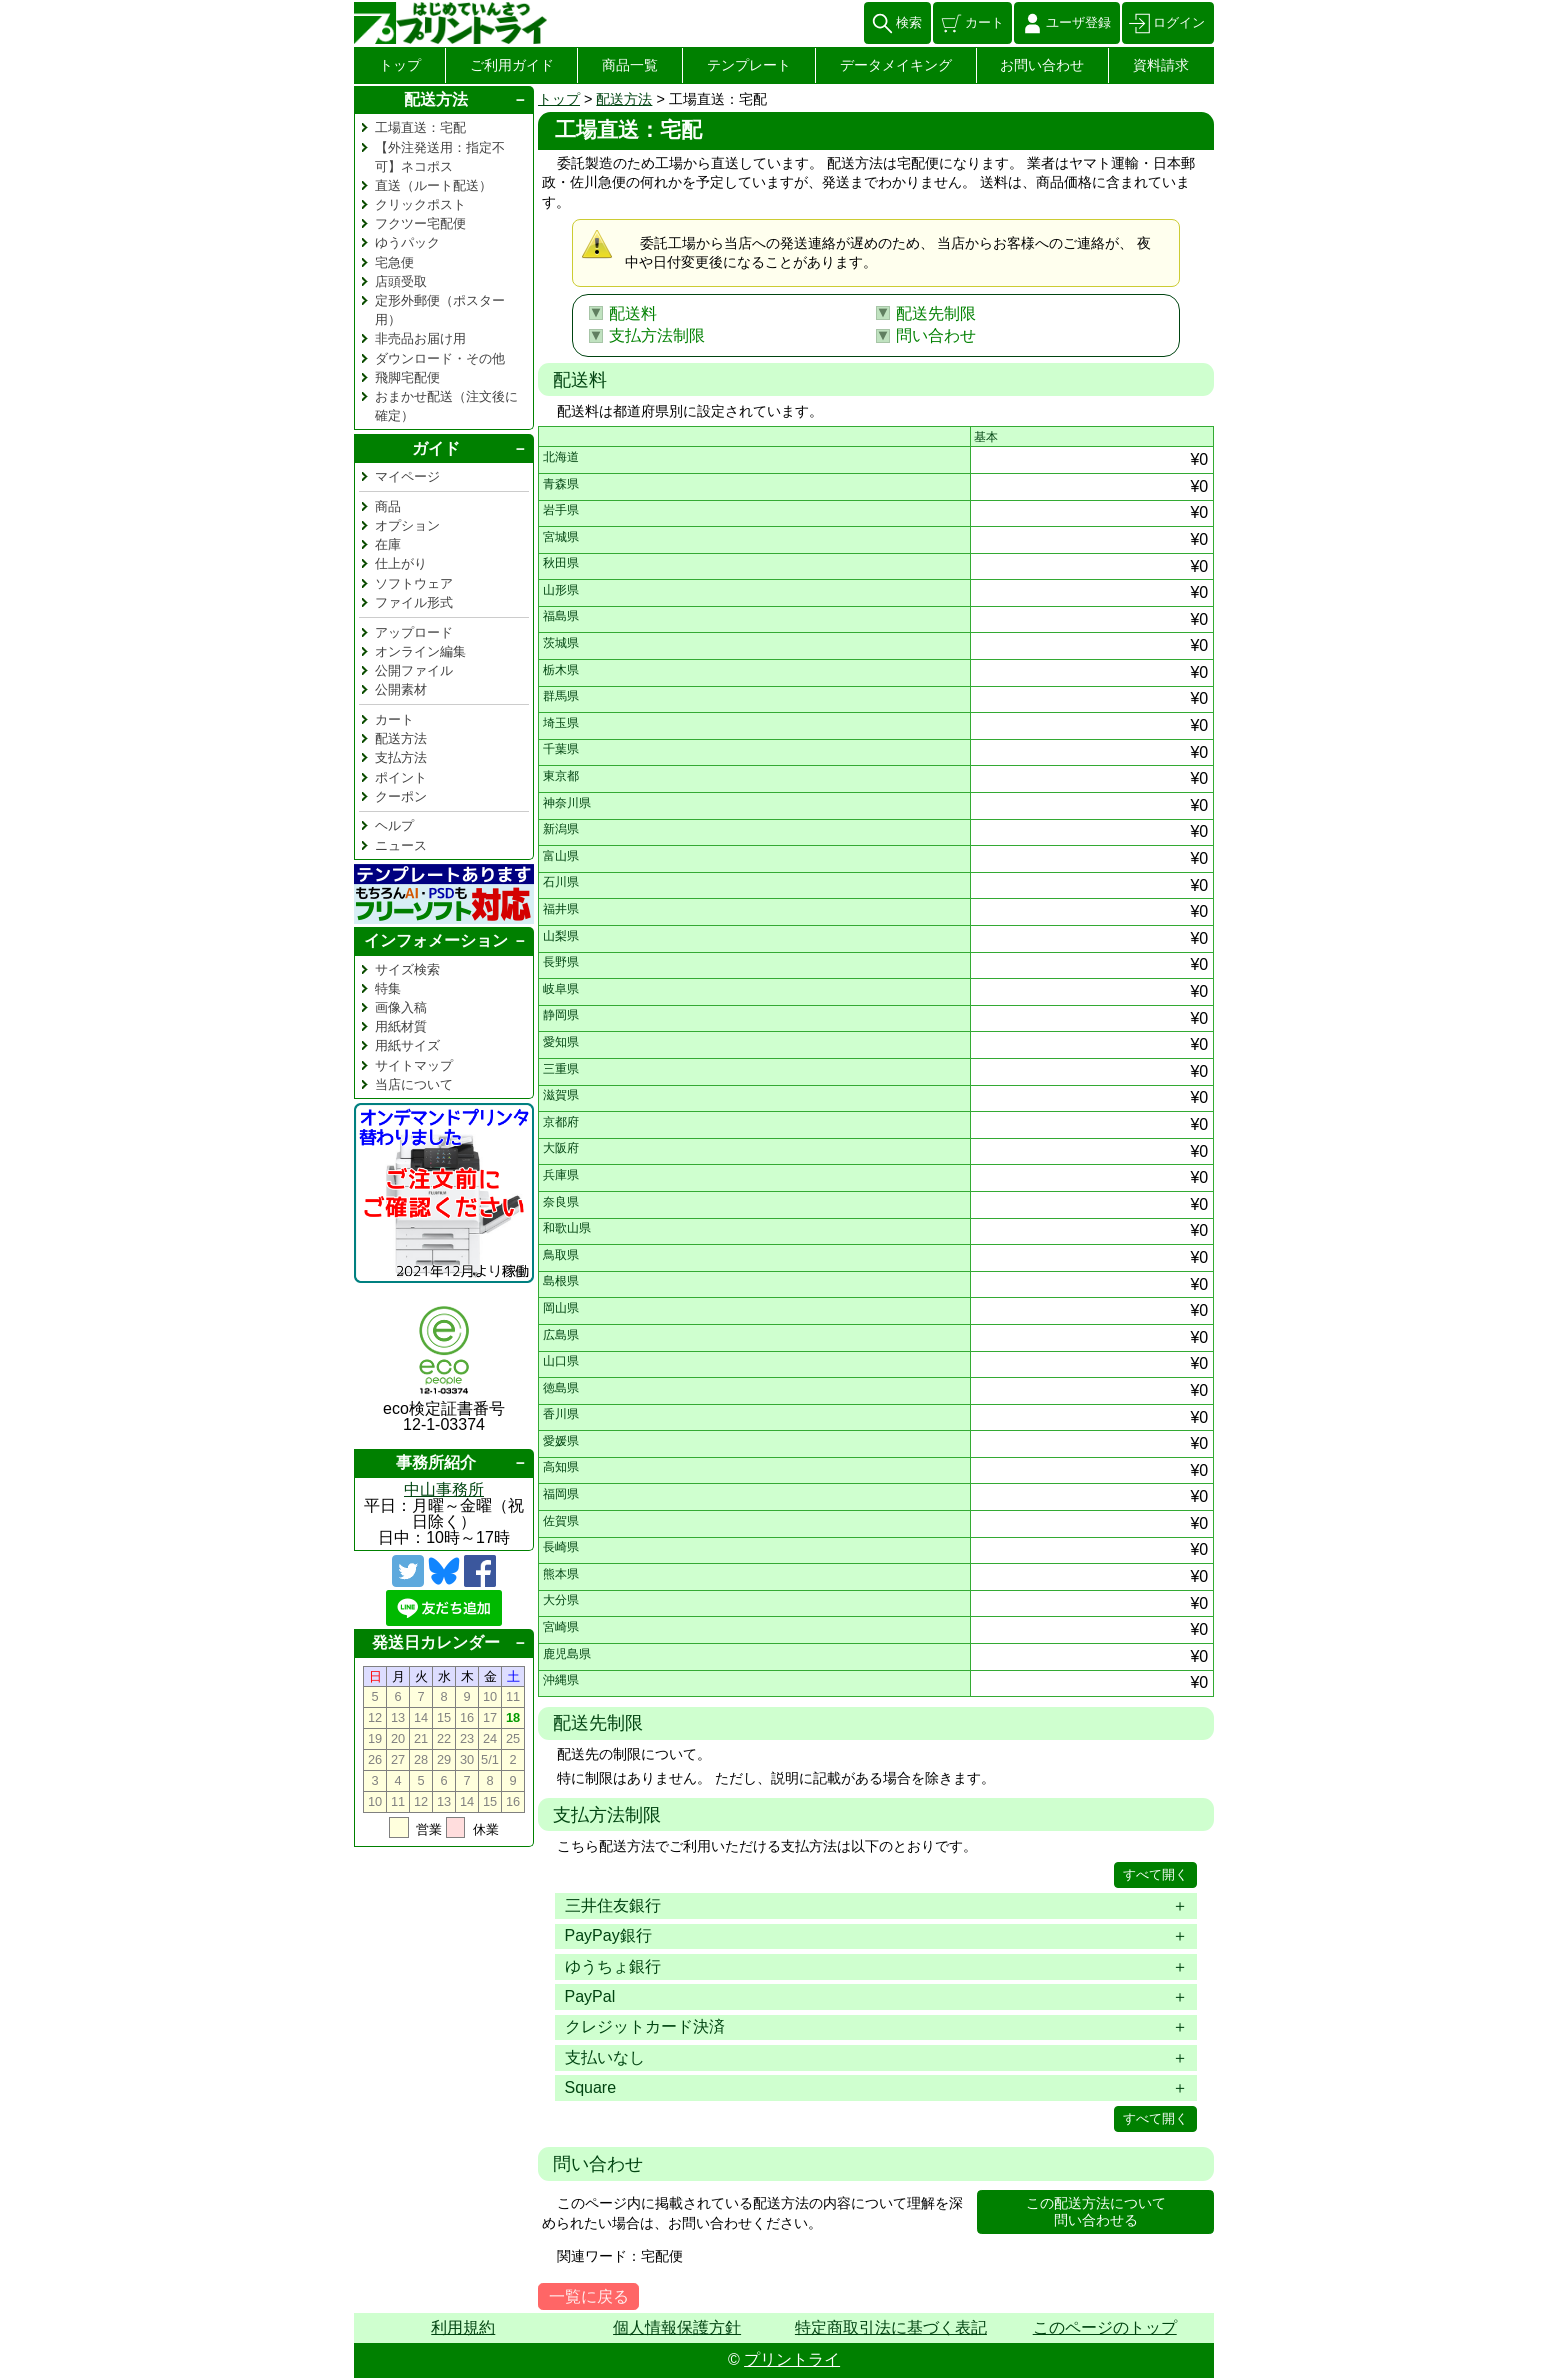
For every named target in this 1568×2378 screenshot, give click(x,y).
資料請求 (1161, 65)
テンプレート (749, 65)
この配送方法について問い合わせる (1096, 2211)
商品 (388, 506)
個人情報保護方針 (677, 2327)
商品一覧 (630, 65)
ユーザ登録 (1078, 22)
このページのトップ (1105, 2327)
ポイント (401, 777)
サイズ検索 (407, 969)
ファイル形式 (414, 602)
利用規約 (463, 2327)
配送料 (633, 313)
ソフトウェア (414, 583)
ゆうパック (407, 242)
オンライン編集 (420, 651)
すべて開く (1155, 1874)
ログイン (1179, 22)
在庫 (388, 544)
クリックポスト (420, 204)
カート (984, 22)
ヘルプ (394, 825)
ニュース (401, 845)
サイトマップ (414, 1065)
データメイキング (896, 65)
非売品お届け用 (420, 338)
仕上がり (401, 563)
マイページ (407, 476)
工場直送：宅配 (420, 127)
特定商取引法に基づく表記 (891, 2327)
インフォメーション (436, 940)
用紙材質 (401, 1026)
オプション (407, 525)
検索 (909, 22)
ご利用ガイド (512, 65)
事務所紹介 (436, 1462)
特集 (388, 988)
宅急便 (394, 262)
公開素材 (401, 689)
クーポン (401, 796)
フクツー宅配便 (420, 223)
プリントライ (792, 2359)
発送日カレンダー (436, 1642)
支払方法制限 (657, 335)
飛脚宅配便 (407, 377)
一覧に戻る (589, 2296)
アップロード (414, 632)
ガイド (436, 448)
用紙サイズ (407, 1045)
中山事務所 (444, 1489)
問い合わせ (936, 335)
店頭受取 (401, 281)
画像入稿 (401, 1007)
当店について (414, 1084)
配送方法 (624, 99)
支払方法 (401, 757)
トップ (400, 65)
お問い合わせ (1042, 65)
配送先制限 (936, 313)
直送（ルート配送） (433, 185)
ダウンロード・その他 (440, 358)
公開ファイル (414, 670)
